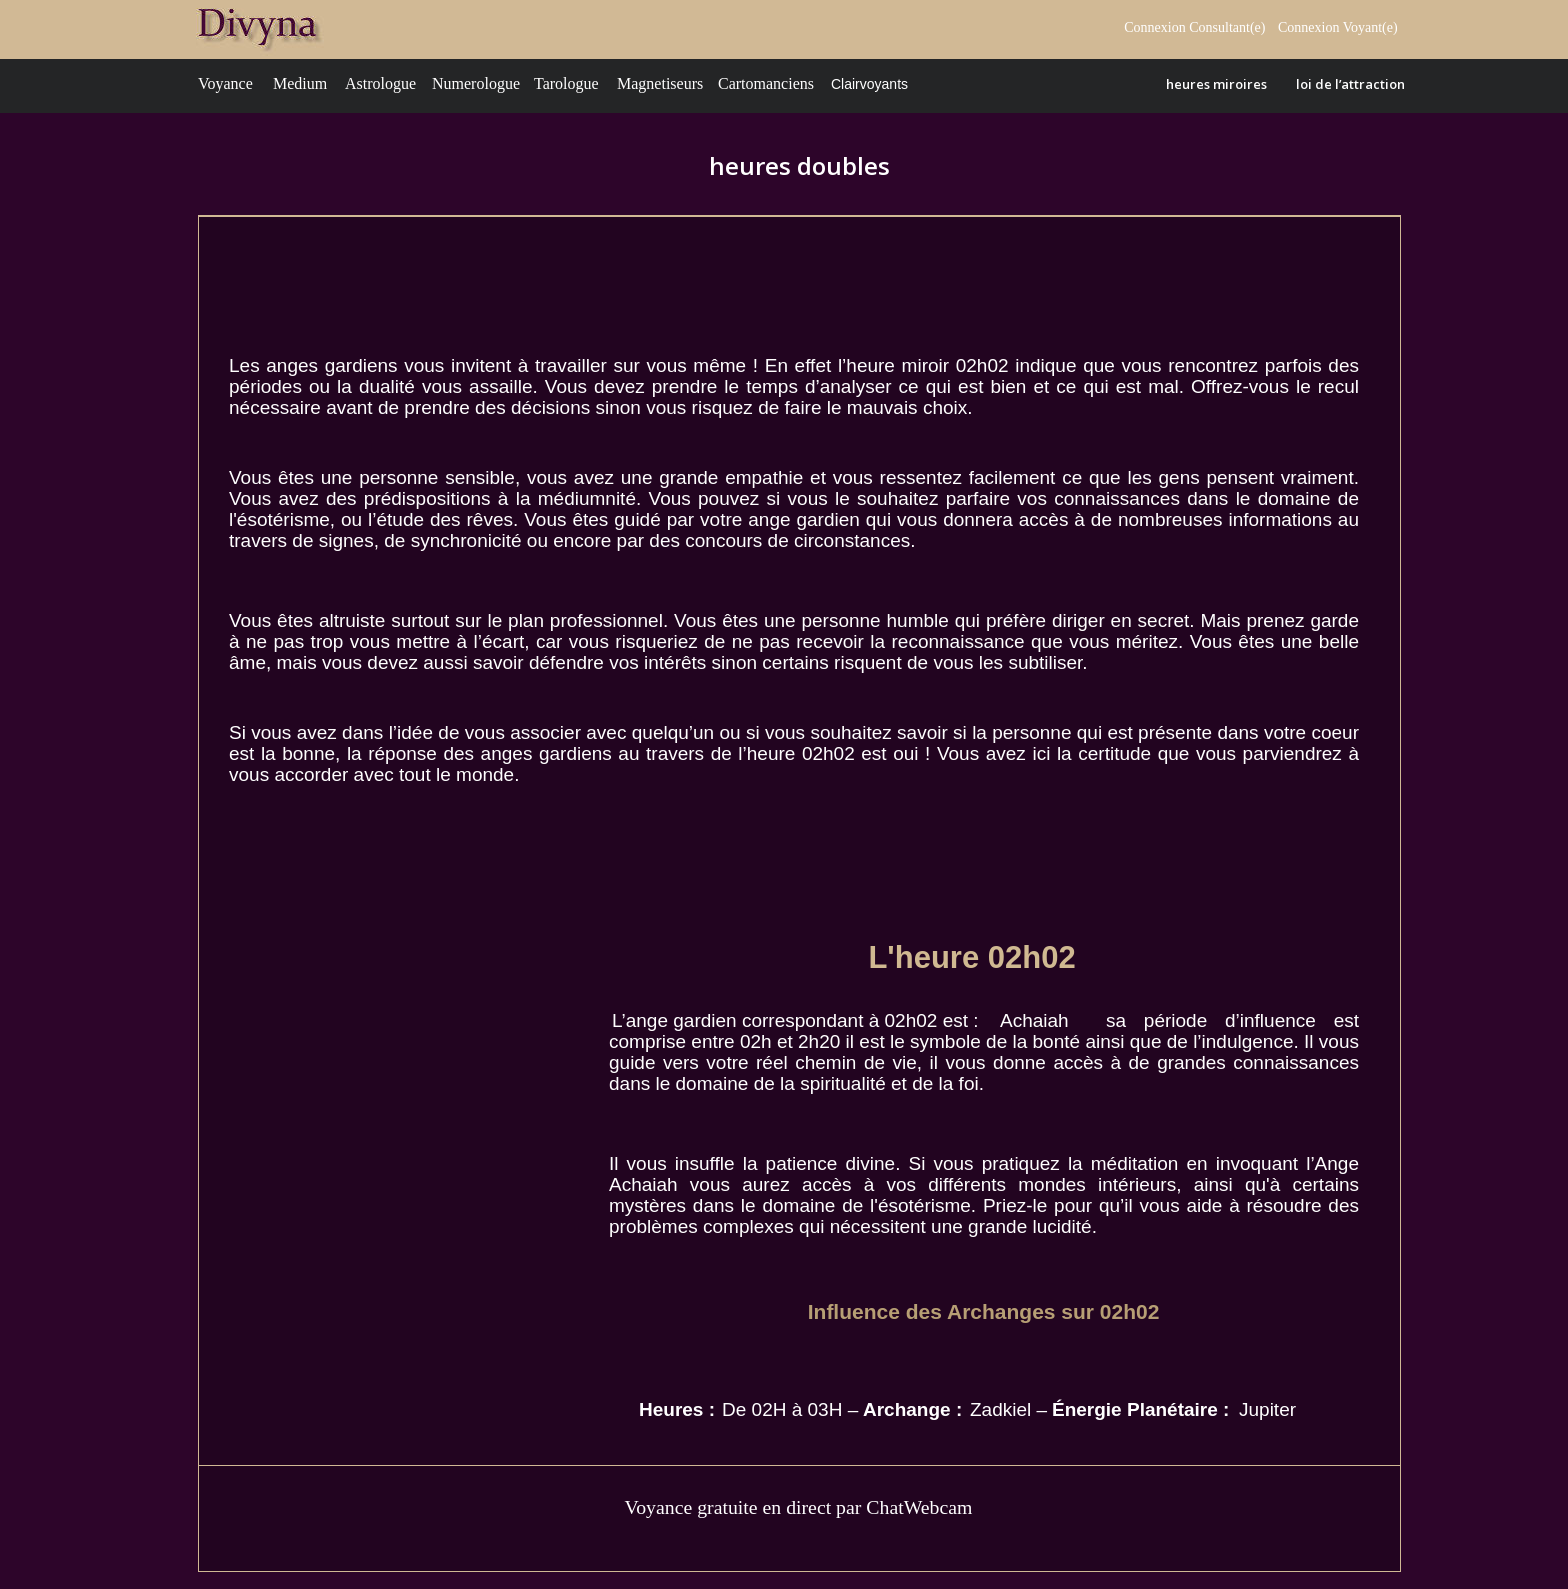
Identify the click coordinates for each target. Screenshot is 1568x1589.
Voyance (225, 83)
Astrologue (380, 83)
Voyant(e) (1372, 27)
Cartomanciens (766, 83)
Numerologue (476, 83)
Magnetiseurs (660, 83)
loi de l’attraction (1350, 84)
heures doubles (799, 165)
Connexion (1310, 27)
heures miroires (1216, 84)
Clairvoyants (869, 84)
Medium (300, 83)
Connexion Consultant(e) (1194, 27)
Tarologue (566, 83)
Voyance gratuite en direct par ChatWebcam (798, 1507)
